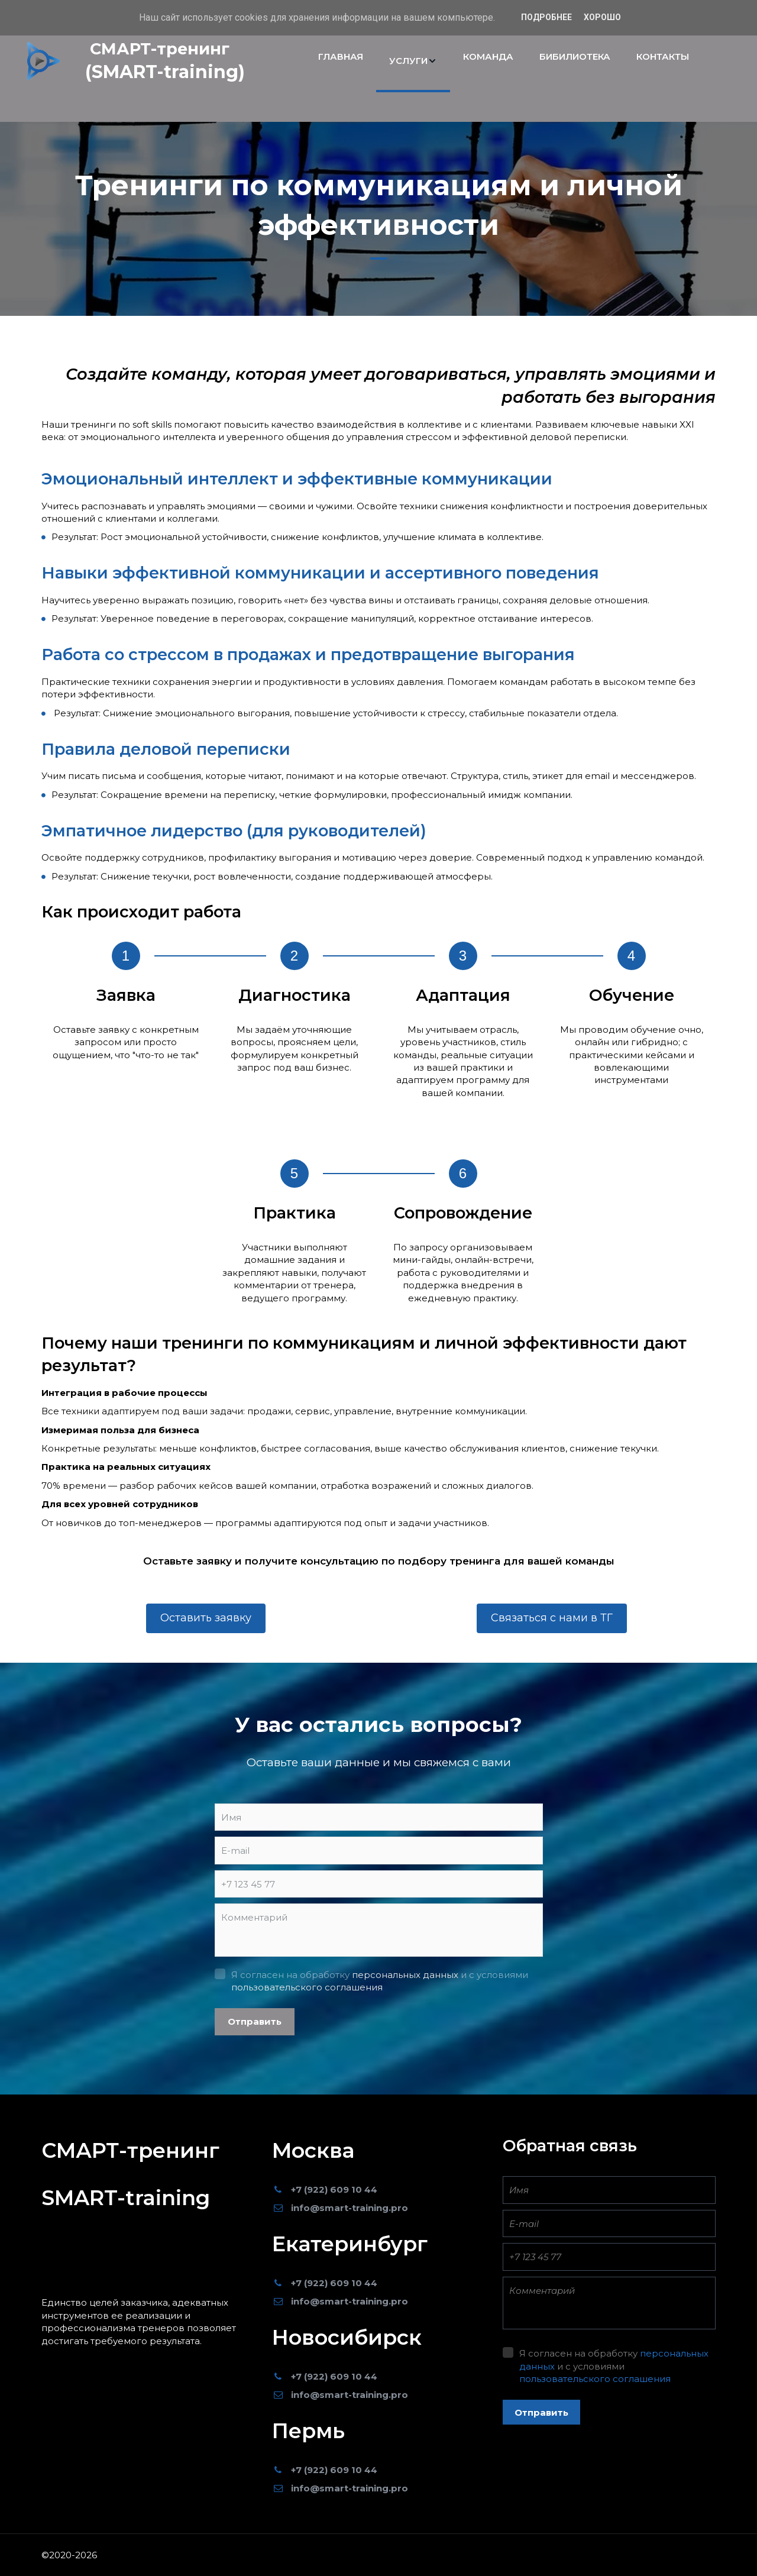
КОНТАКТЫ (662, 56)
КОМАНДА (488, 56)
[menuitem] (340, 61)
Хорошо (602, 17)
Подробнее (546, 17)
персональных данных (405, 1974)
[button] (413, 61)
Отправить (255, 2021)
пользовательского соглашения (307, 1987)
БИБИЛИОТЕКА (574, 56)
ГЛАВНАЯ (340, 56)
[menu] (503, 61)
